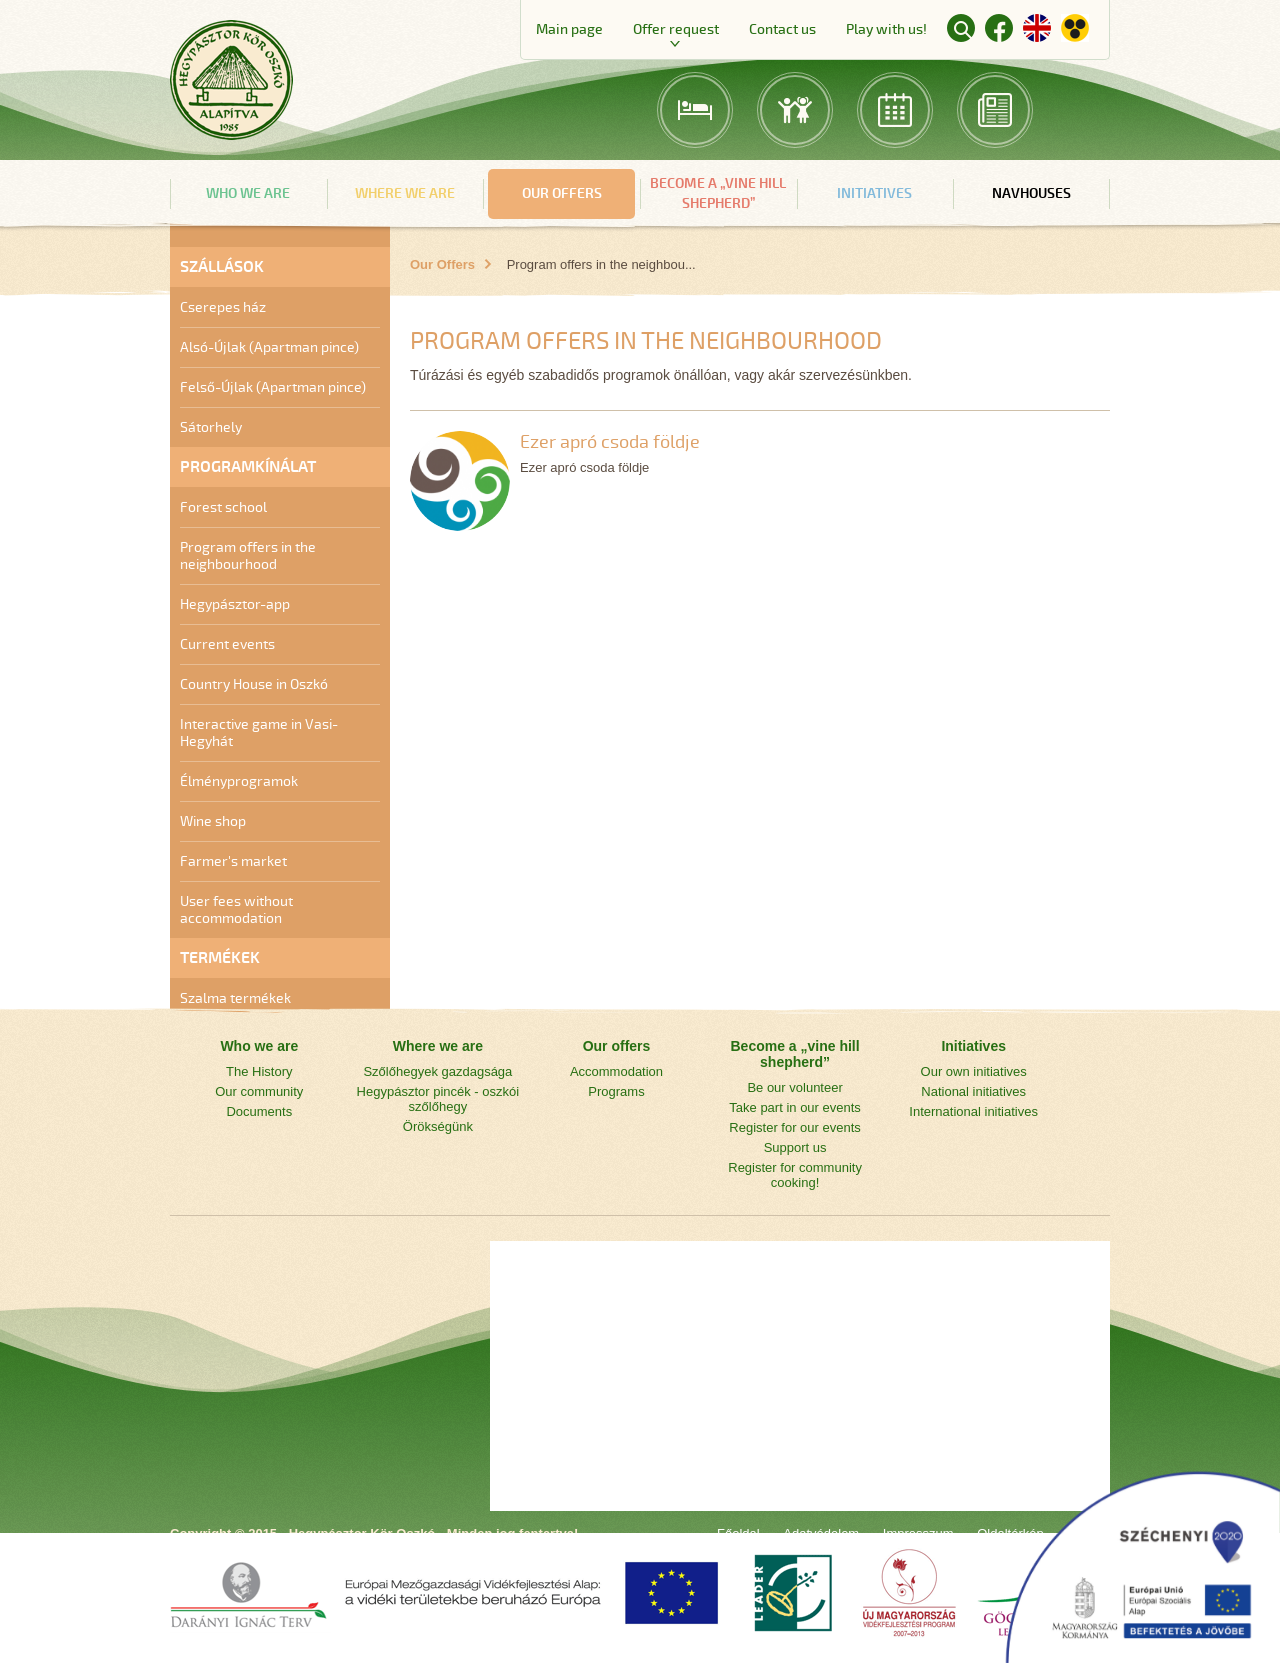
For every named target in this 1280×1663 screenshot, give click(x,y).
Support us (795, 1147)
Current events (227, 644)
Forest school (223, 507)
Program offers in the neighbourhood (248, 556)
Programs (616, 1091)
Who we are (248, 193)
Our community (259, 1091)
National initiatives (973, 1091)
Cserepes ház (223, 307)
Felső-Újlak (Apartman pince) (273, 387)
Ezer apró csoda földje (610, 442)
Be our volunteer (794, 1087)
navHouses (1031, 193)
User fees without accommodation (236, 910)
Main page (569, 29)
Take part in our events (795, 1107)
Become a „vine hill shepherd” (718, 193)
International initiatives (973, 1111)
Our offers (562, 193)
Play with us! (886, 29)
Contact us (782, 29)
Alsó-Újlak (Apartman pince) (269, 347)
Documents (259, 1111)
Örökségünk (438, 1126)
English (1037, 28)
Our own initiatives (974, 1071)
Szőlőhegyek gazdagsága (437, 1071)
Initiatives (874, 193)
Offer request (676, 29)
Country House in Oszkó (254, 684)
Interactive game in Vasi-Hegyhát (259, 733)
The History (259, 1071)
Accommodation (616, 1071)
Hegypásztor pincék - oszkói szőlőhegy (438, 1099)
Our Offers (442, 264)
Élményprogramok (239, 781)
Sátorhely (211, 427)
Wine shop (213, 821)
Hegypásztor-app (235, 604)
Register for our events (795, 1127)
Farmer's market (233, 861)
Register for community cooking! (795, 1175)
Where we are (405, 193)
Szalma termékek (235, 998)
